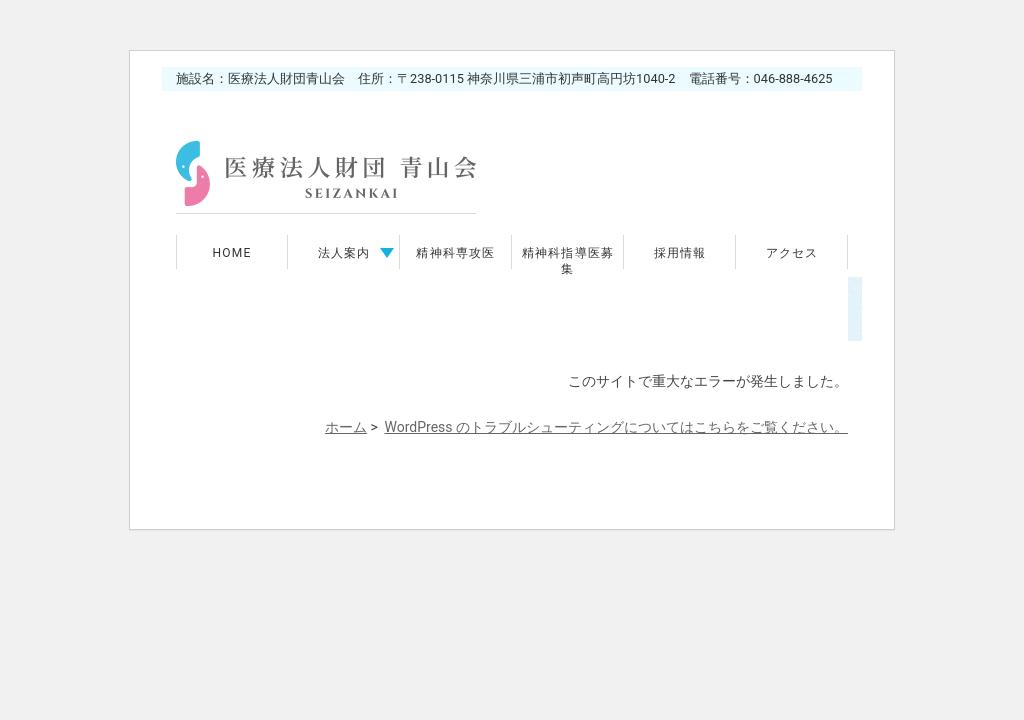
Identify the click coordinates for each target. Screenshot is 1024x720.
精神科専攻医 (455, 253)
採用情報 (680, 253)
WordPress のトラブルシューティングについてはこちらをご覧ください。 (617, 427)
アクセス (792, 253)
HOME (232, 253)
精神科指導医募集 (568, 261)
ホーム (346, 427)
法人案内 (344, 253)
